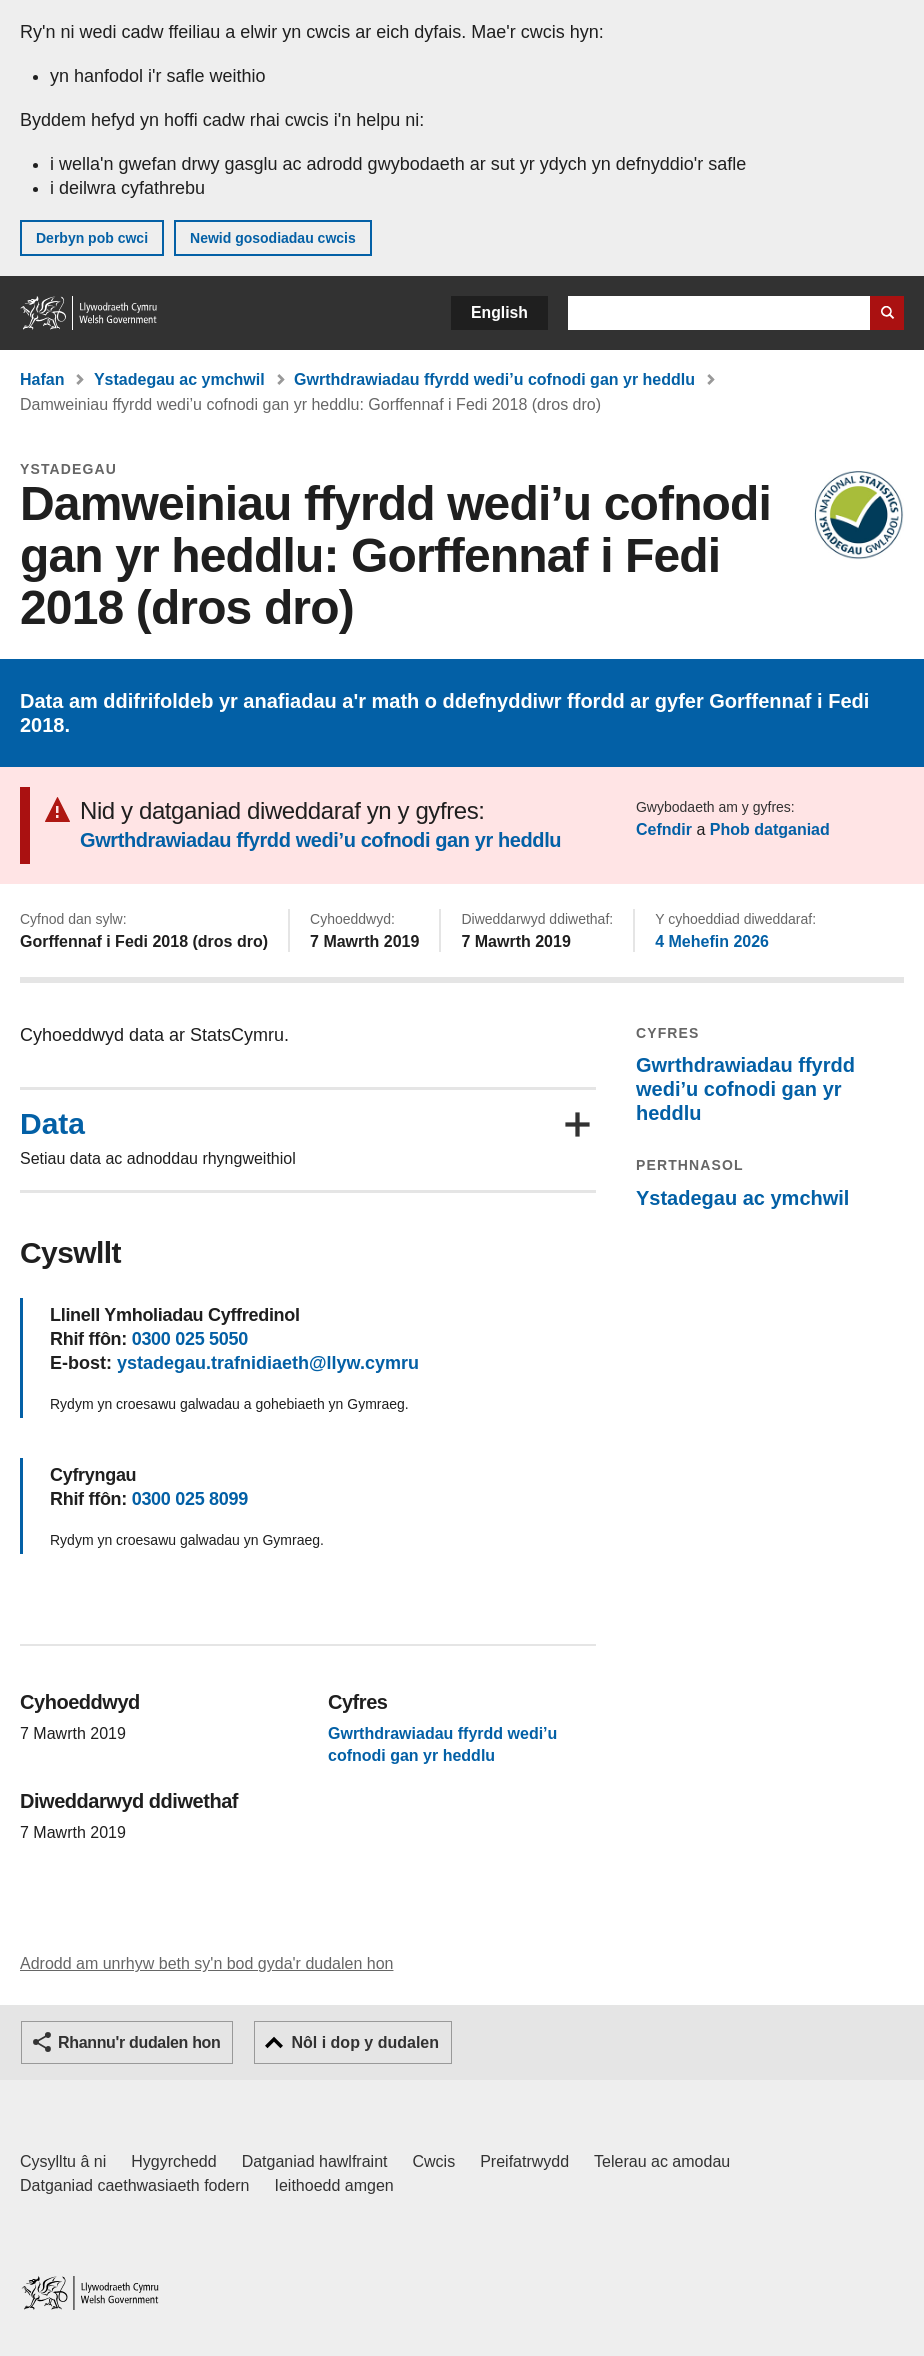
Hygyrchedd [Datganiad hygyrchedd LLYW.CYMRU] (173, 2161)
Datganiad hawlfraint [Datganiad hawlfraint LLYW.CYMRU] (315, 2161)
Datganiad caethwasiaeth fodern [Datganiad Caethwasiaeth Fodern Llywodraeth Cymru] (135, 2185)
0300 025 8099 (190, 1499)
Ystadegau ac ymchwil (179, 379)
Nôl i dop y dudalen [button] (365, 2042)
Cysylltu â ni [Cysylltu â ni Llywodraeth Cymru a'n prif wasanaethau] (63, 2161)
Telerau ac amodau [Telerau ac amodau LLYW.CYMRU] (662, 2161)
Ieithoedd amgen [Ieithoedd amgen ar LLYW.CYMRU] (334, 2185)
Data (52, 1124)
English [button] (499, 312)
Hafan (42, 379)
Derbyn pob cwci (92, 238)
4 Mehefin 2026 (712, 941)
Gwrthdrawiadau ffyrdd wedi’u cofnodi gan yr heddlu (494, 379)
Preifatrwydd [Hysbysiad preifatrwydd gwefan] (524, 2161)
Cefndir (664, 829)
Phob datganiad (770, 829)
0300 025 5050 (190, 1339)
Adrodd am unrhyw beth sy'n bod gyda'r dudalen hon (206, 1963)
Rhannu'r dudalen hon (139, 2042)
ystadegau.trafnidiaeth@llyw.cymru (268, 1363)
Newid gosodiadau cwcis (273, 238)
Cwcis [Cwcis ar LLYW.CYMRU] (434, 2161)
